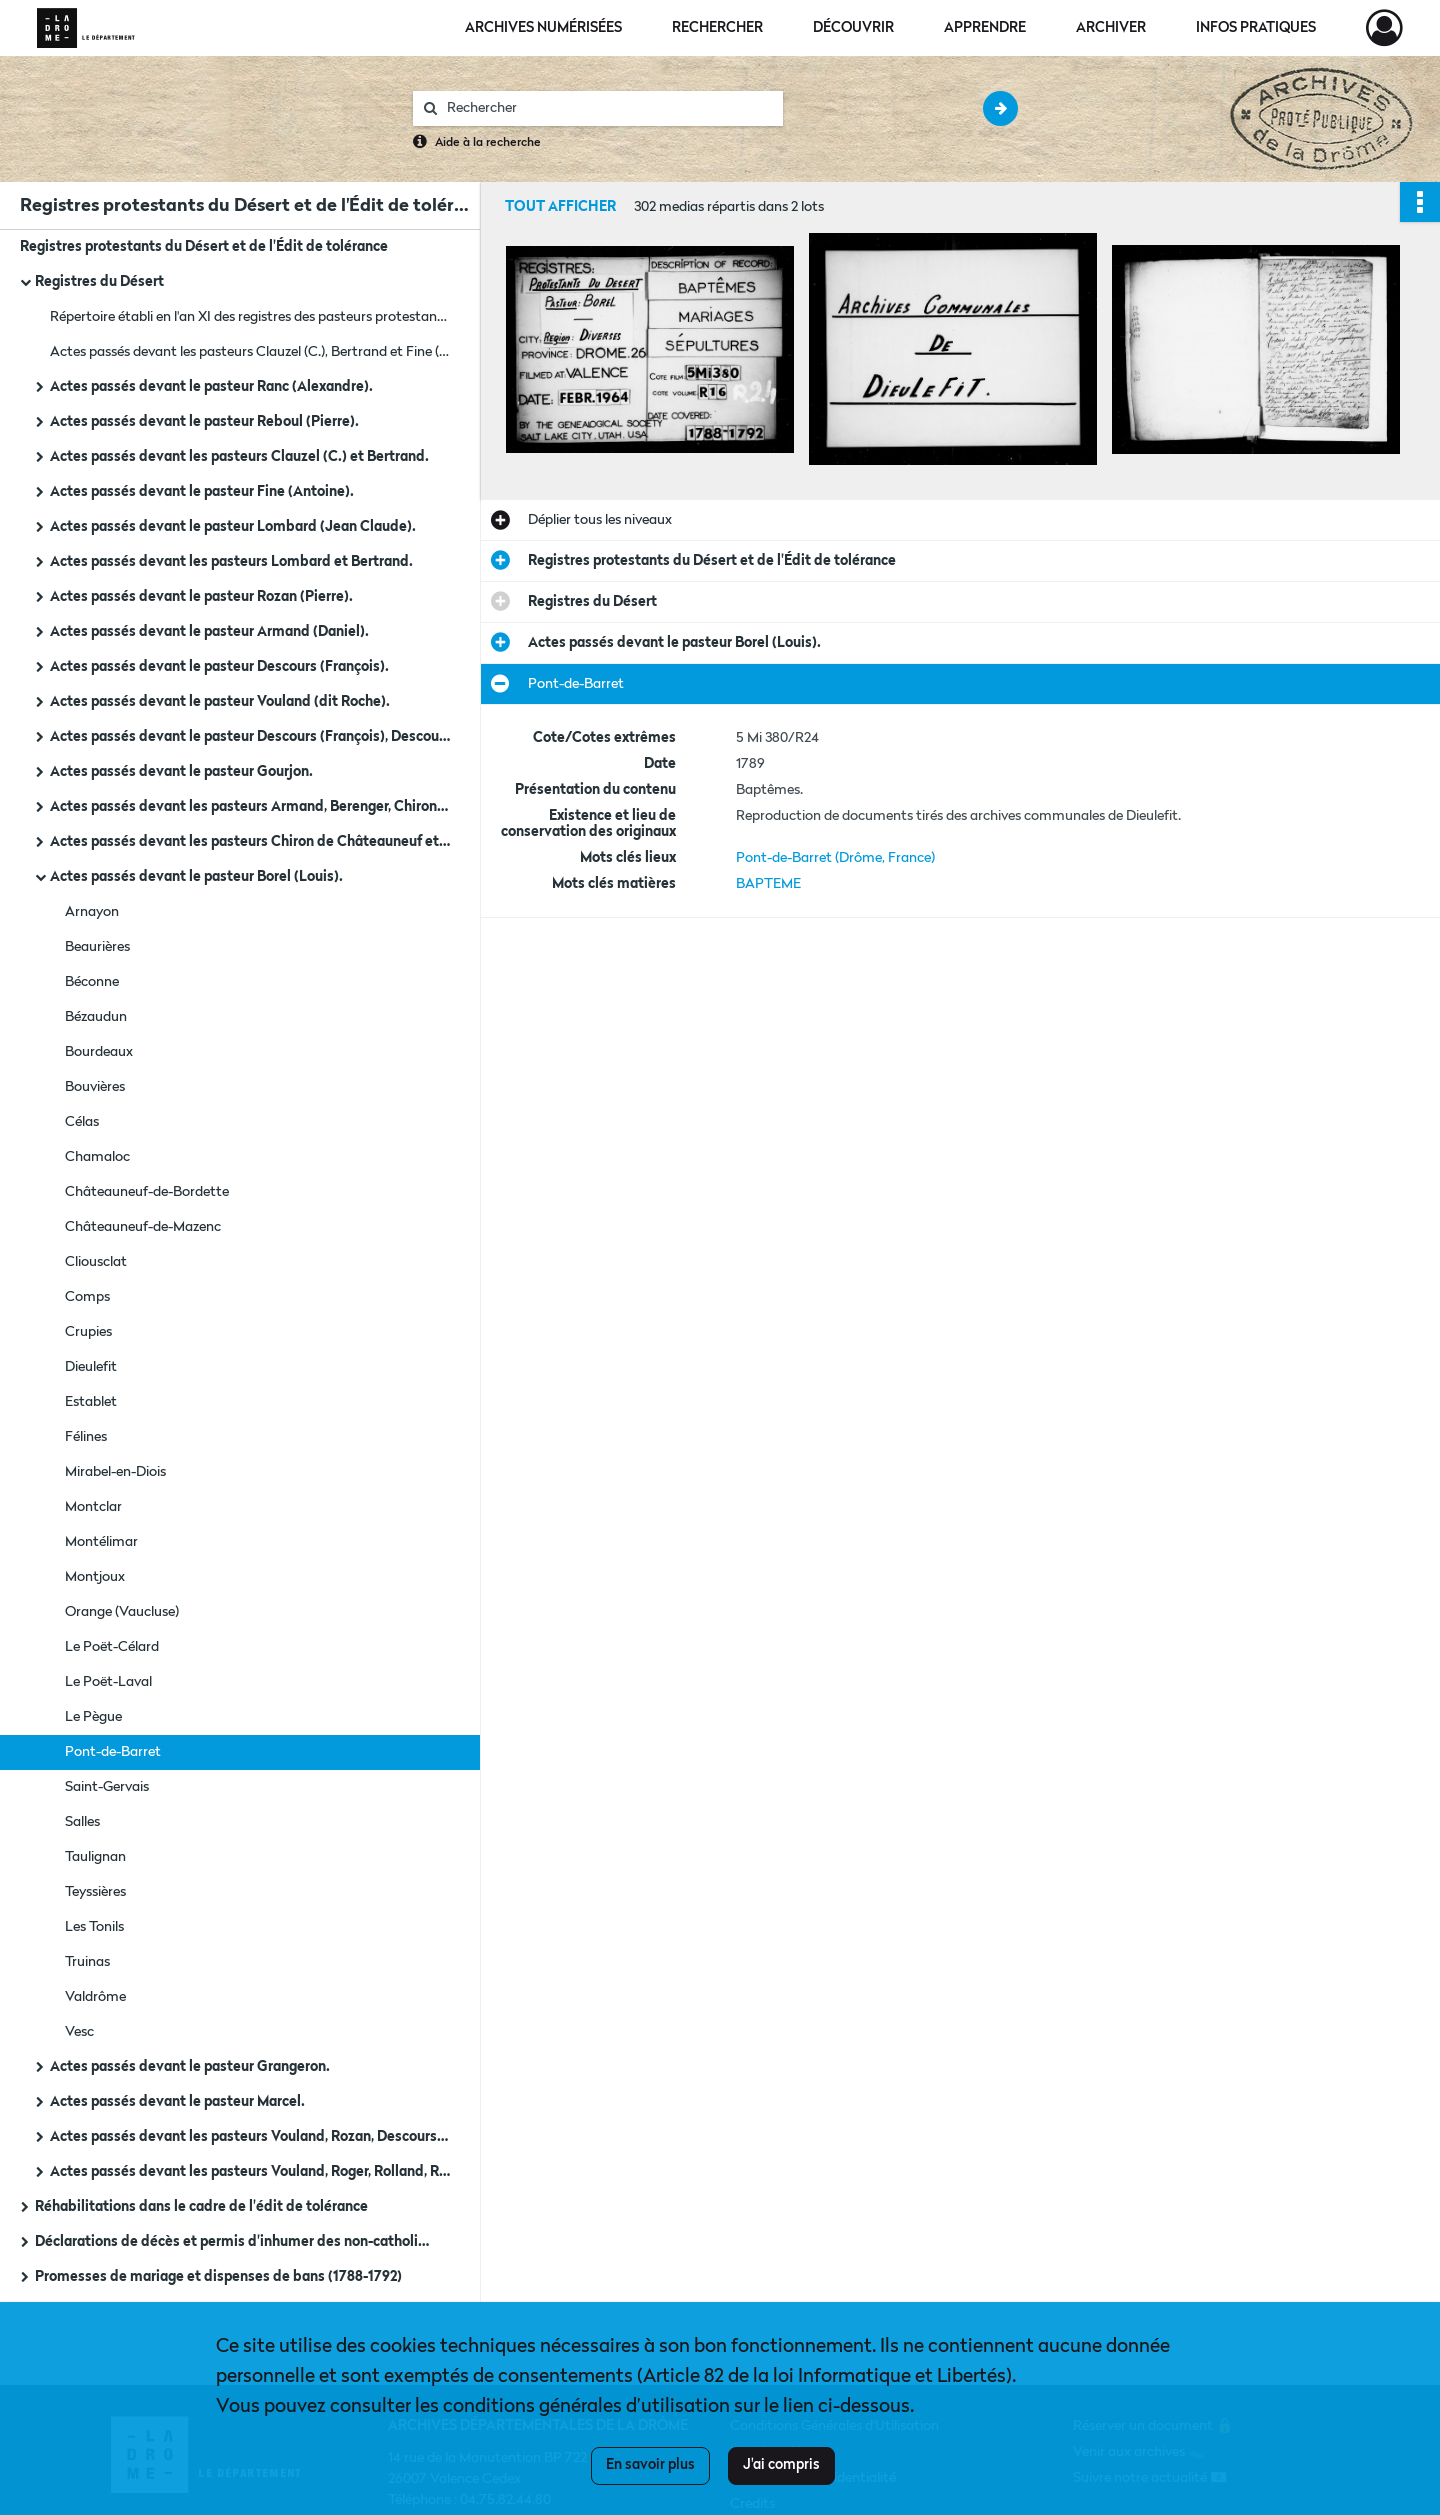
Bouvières (95, 1087)
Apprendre (985, 28)
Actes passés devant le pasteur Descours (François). (219, 667)
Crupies (88, 1332)
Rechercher (717, 28)
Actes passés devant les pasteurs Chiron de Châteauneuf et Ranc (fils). (250, 842)
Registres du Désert (99, 282)
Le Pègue (93, 1717)
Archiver (1111, 28)
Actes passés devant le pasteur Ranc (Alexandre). (211, 387)
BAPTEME (768, 884)
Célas (82, 1122)
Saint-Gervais (107, 1787)
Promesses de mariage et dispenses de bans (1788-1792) (218, 2277)
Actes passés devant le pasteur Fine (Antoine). (202, 492)
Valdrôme (95, 1997)
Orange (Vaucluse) (122, 1612)
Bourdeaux (99, 1052)
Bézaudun (96, 1017)
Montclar (93, 1507)
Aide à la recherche (488, 143)
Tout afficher (560, 207)
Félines (86, 1437)
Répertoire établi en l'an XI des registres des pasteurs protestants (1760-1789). (250, 317)
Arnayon (92, 912)
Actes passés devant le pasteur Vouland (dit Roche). (220, 702)
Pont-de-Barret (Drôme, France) (835, 858)
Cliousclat (96, 1262)
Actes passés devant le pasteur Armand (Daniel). (209, 632)
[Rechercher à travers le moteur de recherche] (608, 108)
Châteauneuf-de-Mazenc (143, 1227)
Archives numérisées (543, 28)
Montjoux (95, 1577)
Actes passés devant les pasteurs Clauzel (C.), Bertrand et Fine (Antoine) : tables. (250, 352)
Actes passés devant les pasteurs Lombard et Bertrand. (231, 562)
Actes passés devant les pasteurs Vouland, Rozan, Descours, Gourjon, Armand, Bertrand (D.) (250, 2137)
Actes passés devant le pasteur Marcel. (177, 2102)
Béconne (92, 982)
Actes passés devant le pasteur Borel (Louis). (196, 877)
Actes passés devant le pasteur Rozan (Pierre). (201, 597)
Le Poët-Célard (112, 1647)
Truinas (87, 1962)
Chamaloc (97, 1157)
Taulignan (95, 1857)
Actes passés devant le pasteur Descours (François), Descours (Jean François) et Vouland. (250, 737)
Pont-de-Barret (113, 1752)
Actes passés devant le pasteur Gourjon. (181, 772)
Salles (82, 1822)
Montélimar (101, 1542)
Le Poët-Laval (108, 1682)
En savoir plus (650, 2465)
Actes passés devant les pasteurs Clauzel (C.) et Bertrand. (239, 457)
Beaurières (97, 947)
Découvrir (853, 28)
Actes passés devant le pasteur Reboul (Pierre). (204, 422)
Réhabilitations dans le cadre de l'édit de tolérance (201, 2207)
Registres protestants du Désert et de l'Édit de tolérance (204, 247)
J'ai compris (781, 2465)
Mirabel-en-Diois (115, 1472)
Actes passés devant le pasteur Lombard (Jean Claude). (233, 527)
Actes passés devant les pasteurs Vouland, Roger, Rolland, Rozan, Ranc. (250, 2172)
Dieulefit (91, 1367)
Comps (87, 1297)
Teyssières (95, 1892)
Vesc (79, 2032)
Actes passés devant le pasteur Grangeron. (190, 2067)
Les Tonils (94, 1927)
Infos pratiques (1256, 28)
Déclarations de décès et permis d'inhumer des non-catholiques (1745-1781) (235, 2242)
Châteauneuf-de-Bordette (147, 1192)
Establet (91, 1402)
